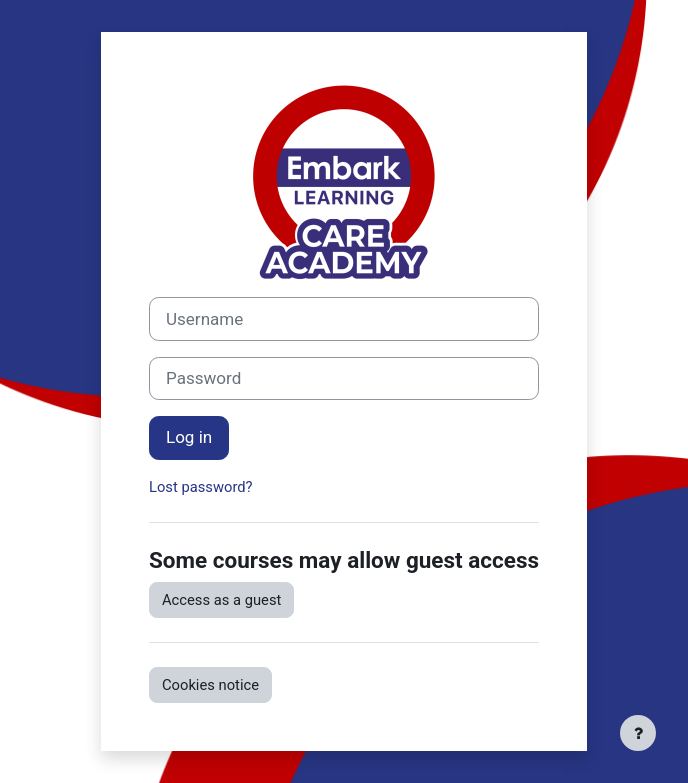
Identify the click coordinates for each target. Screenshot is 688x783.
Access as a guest (221, 600)
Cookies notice (210, 685)
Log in (189, 437)
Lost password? (201, 487)
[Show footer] (638, 733)
